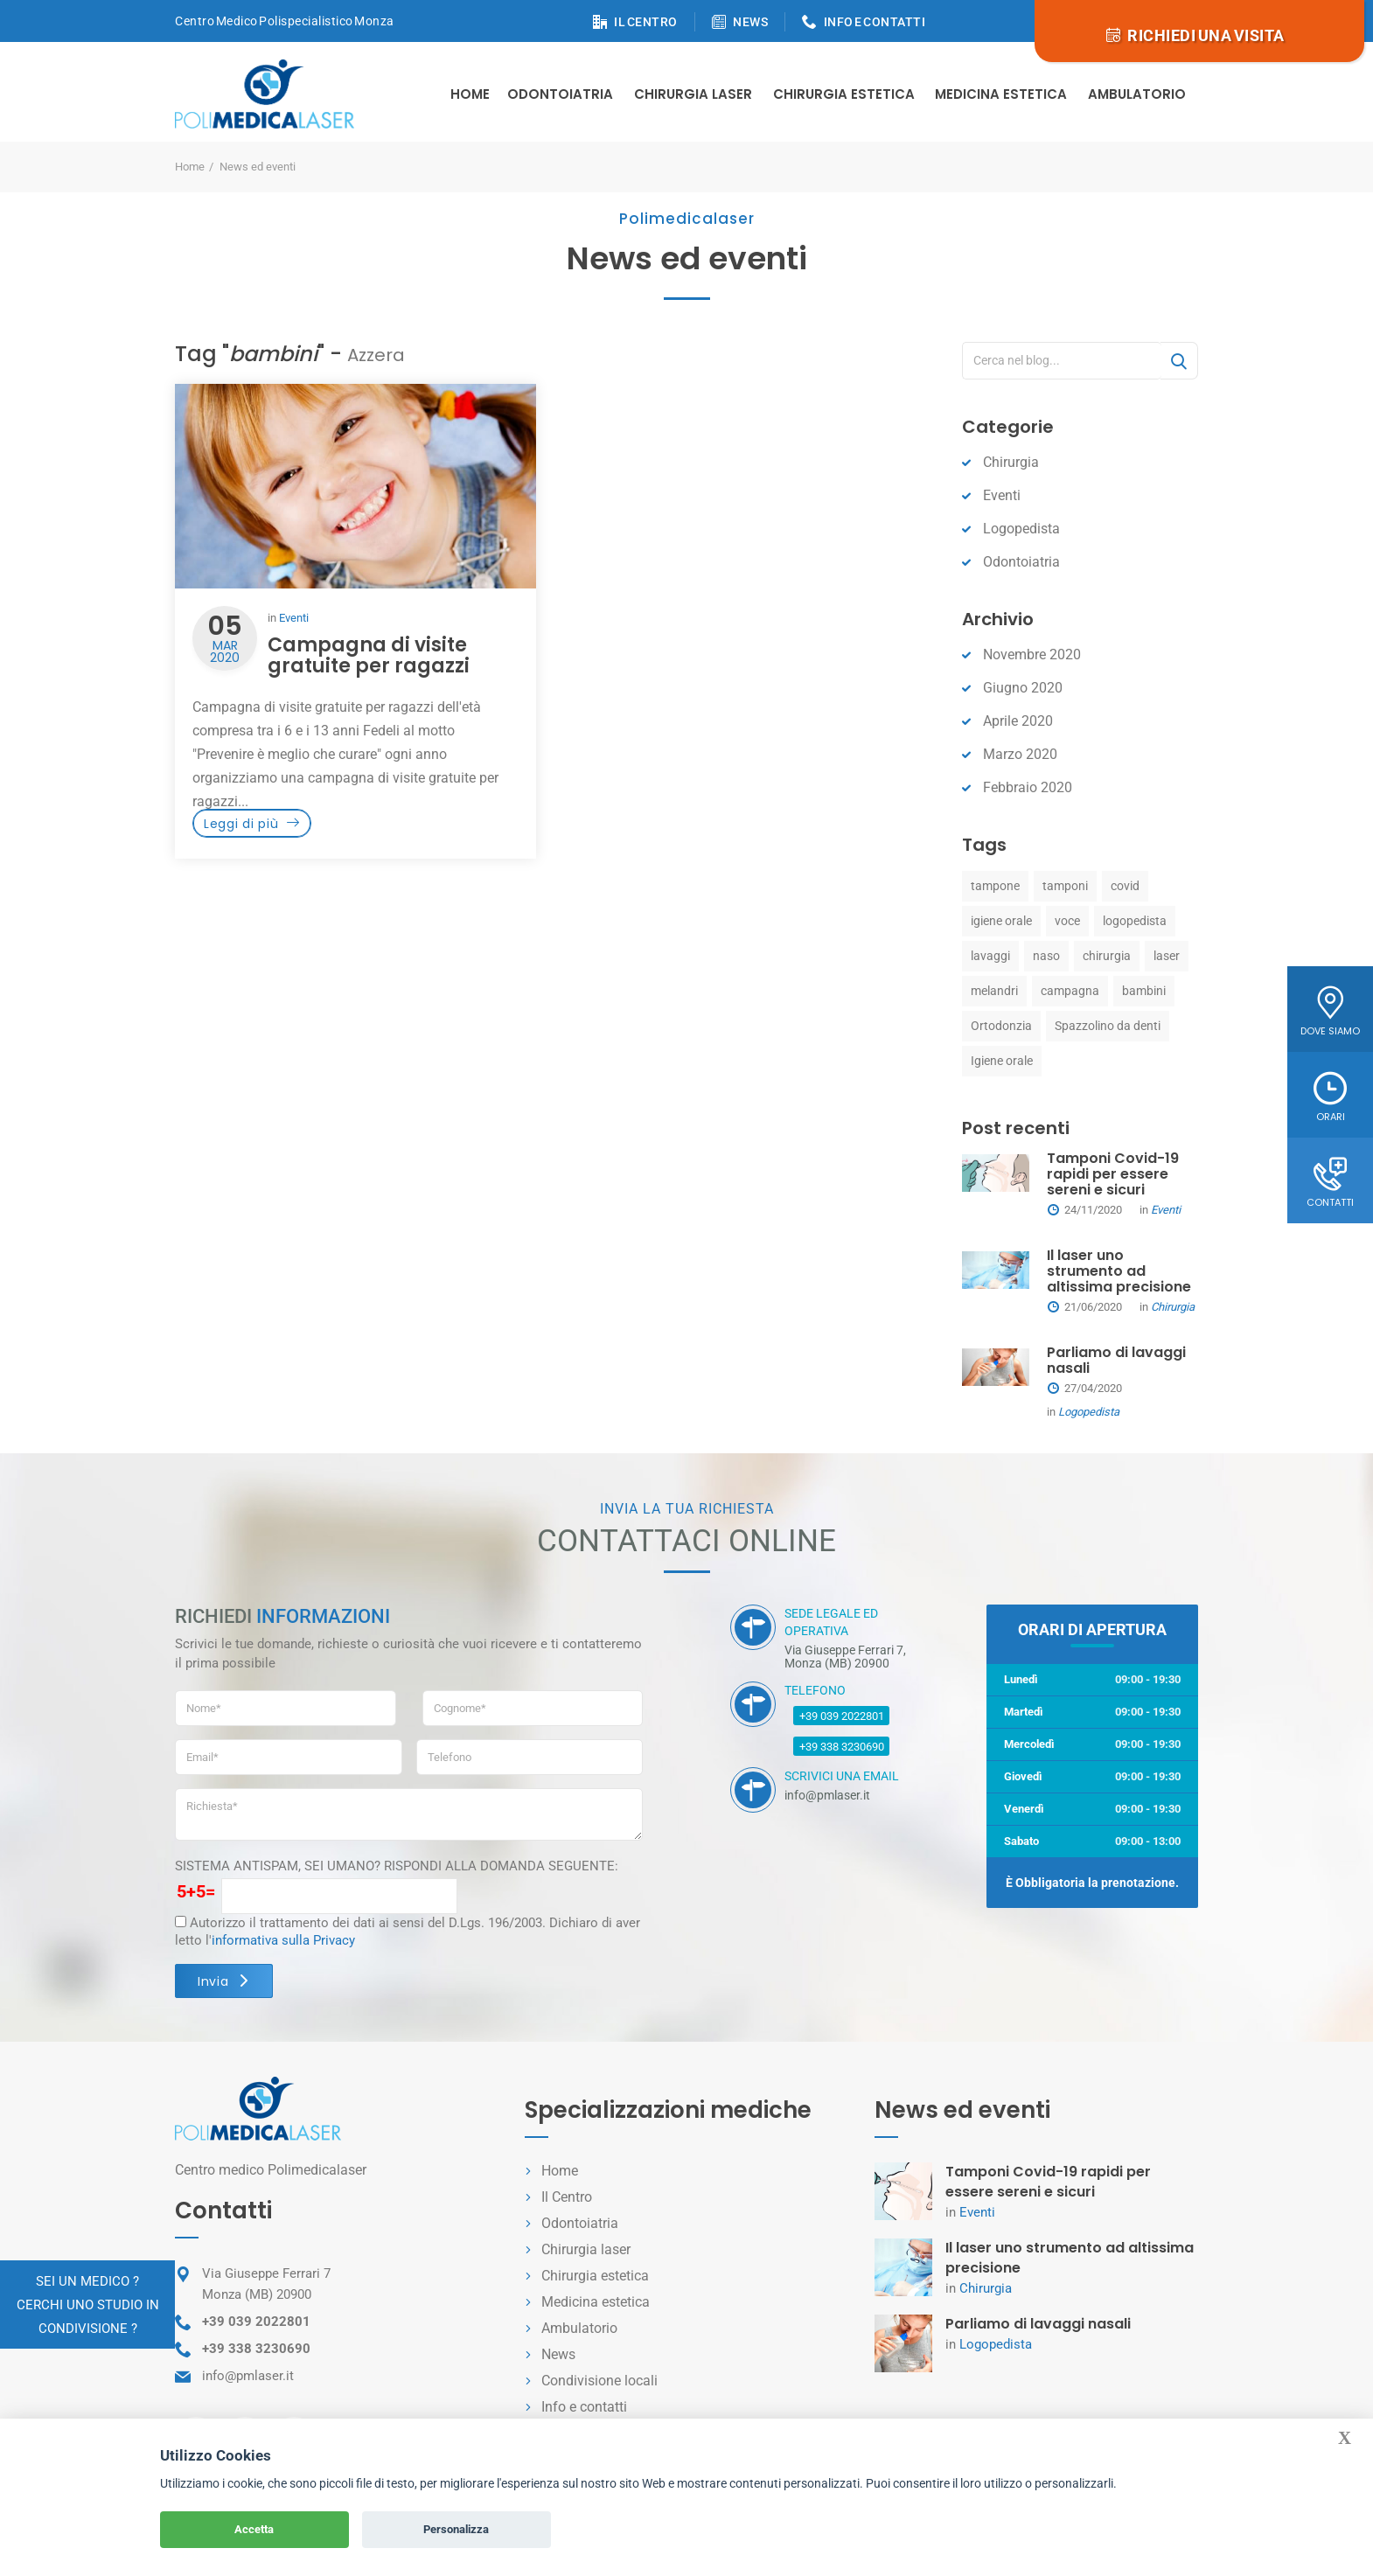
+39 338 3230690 (841, 1746)
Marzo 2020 (1020, 754)
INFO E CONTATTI (875, 22)
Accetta (254, 2529)
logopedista (1135, 921)
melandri (994, 991)
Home (470, 94)
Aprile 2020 (1018, 721)
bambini (1144, 991)
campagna (1070, 991)
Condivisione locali (599, 2380)
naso (1046, 956)
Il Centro (566, 2197)
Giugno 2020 (1023, 687)
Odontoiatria (560, 94)
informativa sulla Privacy (283, 1940)
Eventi (294, 617)
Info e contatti (584, 2406)
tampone (995, 886)
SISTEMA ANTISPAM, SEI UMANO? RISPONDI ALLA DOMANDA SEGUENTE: (396, 1866)
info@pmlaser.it (248, 2376)
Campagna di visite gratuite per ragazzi (369, 655)
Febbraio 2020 (1027, 787)
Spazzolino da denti (1107, 1026)
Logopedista (1021, 528)
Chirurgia (1011, 462)
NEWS (750, 22)
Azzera (376, 355)
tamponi (1065, 886)
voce (1067, 921)
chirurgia (1107, 956)
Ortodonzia (1001, 1026)
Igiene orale (1002, 1061)
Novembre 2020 (1032, 654)
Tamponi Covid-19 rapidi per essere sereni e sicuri (1113, 1174)
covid (1125, 886)
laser (1166, 956)
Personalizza (456, 2529)
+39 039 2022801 (841, 1716)
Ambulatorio (1137, 94)
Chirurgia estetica (844, 94)
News (558, 2354)
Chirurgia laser (586, 2249)
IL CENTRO (646, 22)
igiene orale (1001, 921)
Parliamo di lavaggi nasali (1116, 1360)
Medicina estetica (1001, 94)
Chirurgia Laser (693, 94)
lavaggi (990, 956)
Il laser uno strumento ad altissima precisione (1119, 1271)
